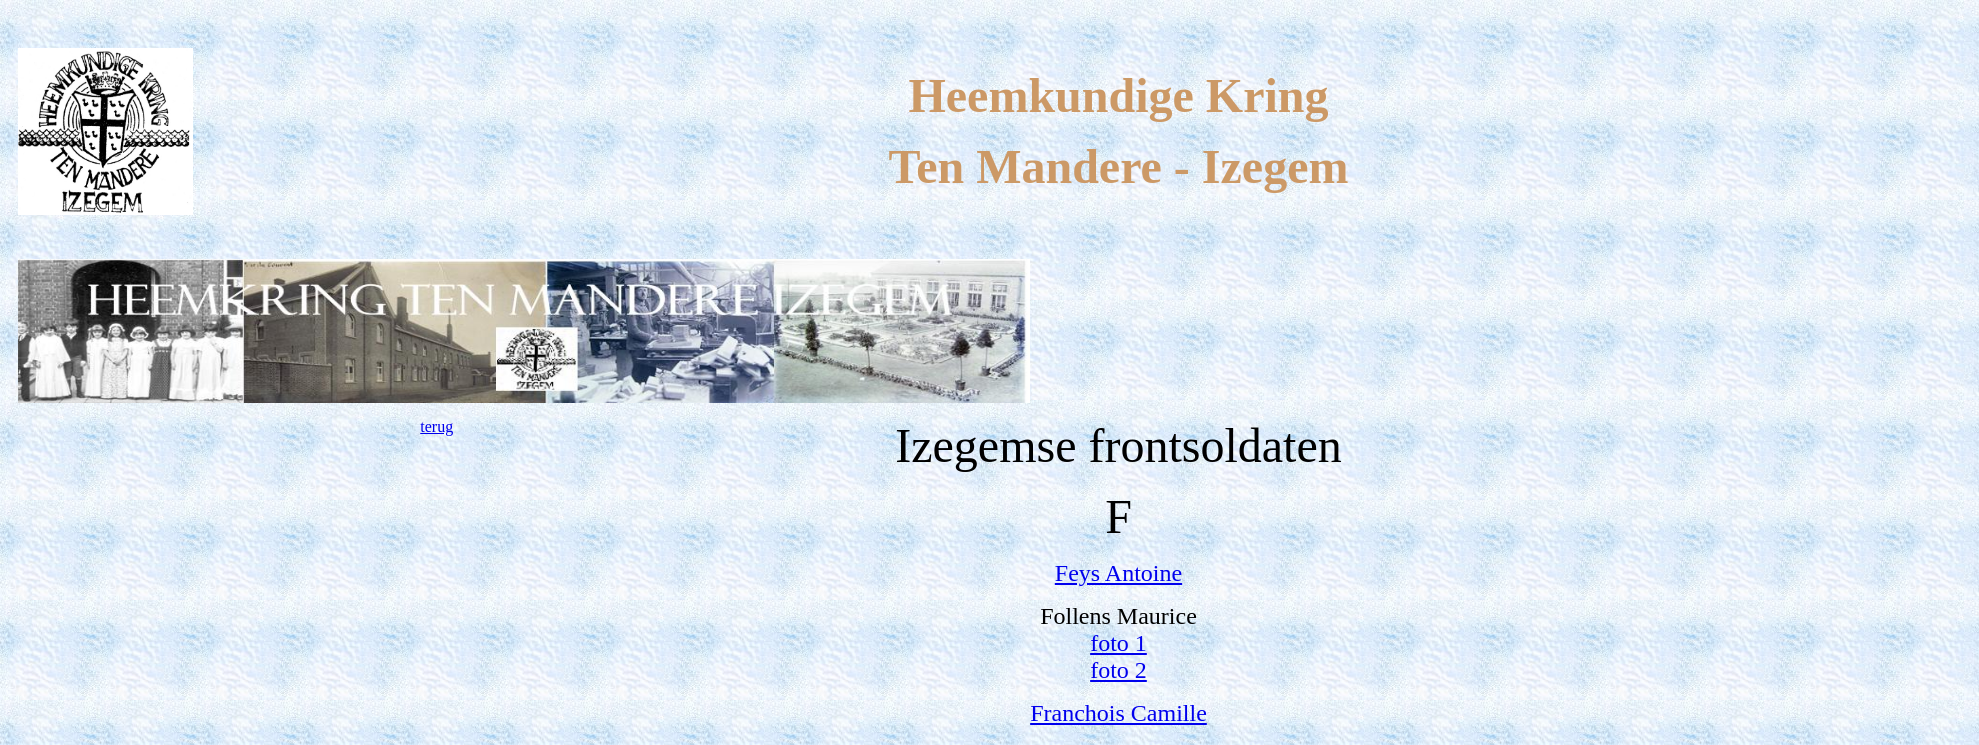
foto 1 (1118, 643)
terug (436, 426)
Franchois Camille (1118, 713)
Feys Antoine (1118, 573)
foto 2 (1118, 670)
